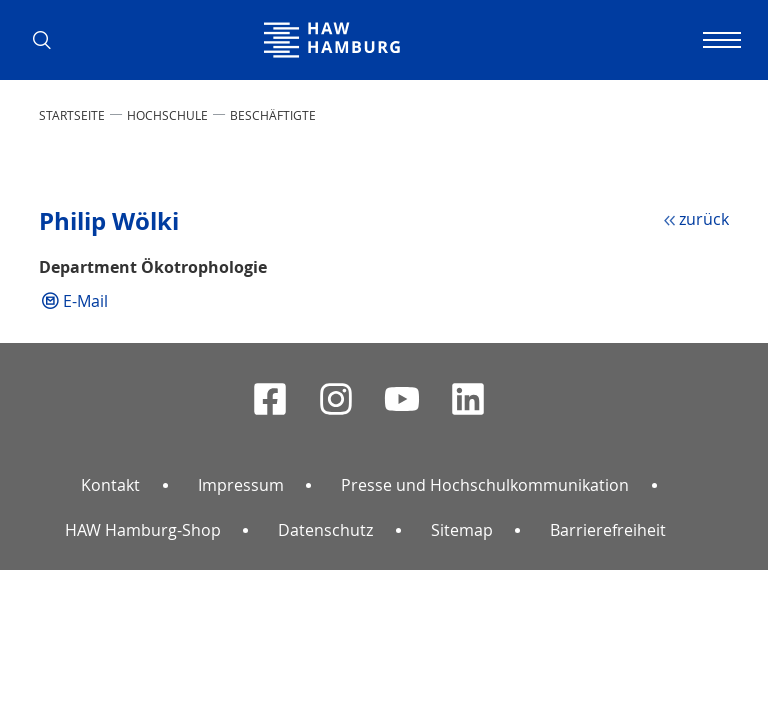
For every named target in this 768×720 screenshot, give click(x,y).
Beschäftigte (273, 115)
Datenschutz (325, 530)
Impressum (241, 485)
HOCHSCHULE (167, 115)
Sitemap (462, 530)
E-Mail (85, 301)
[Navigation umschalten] (719, 40)
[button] (49, 40)
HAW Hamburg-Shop (143, 530)
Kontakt (110, 485)
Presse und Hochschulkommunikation (485, 485)
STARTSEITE (72, 115)
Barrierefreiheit (608, 530)
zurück (704, 219)
